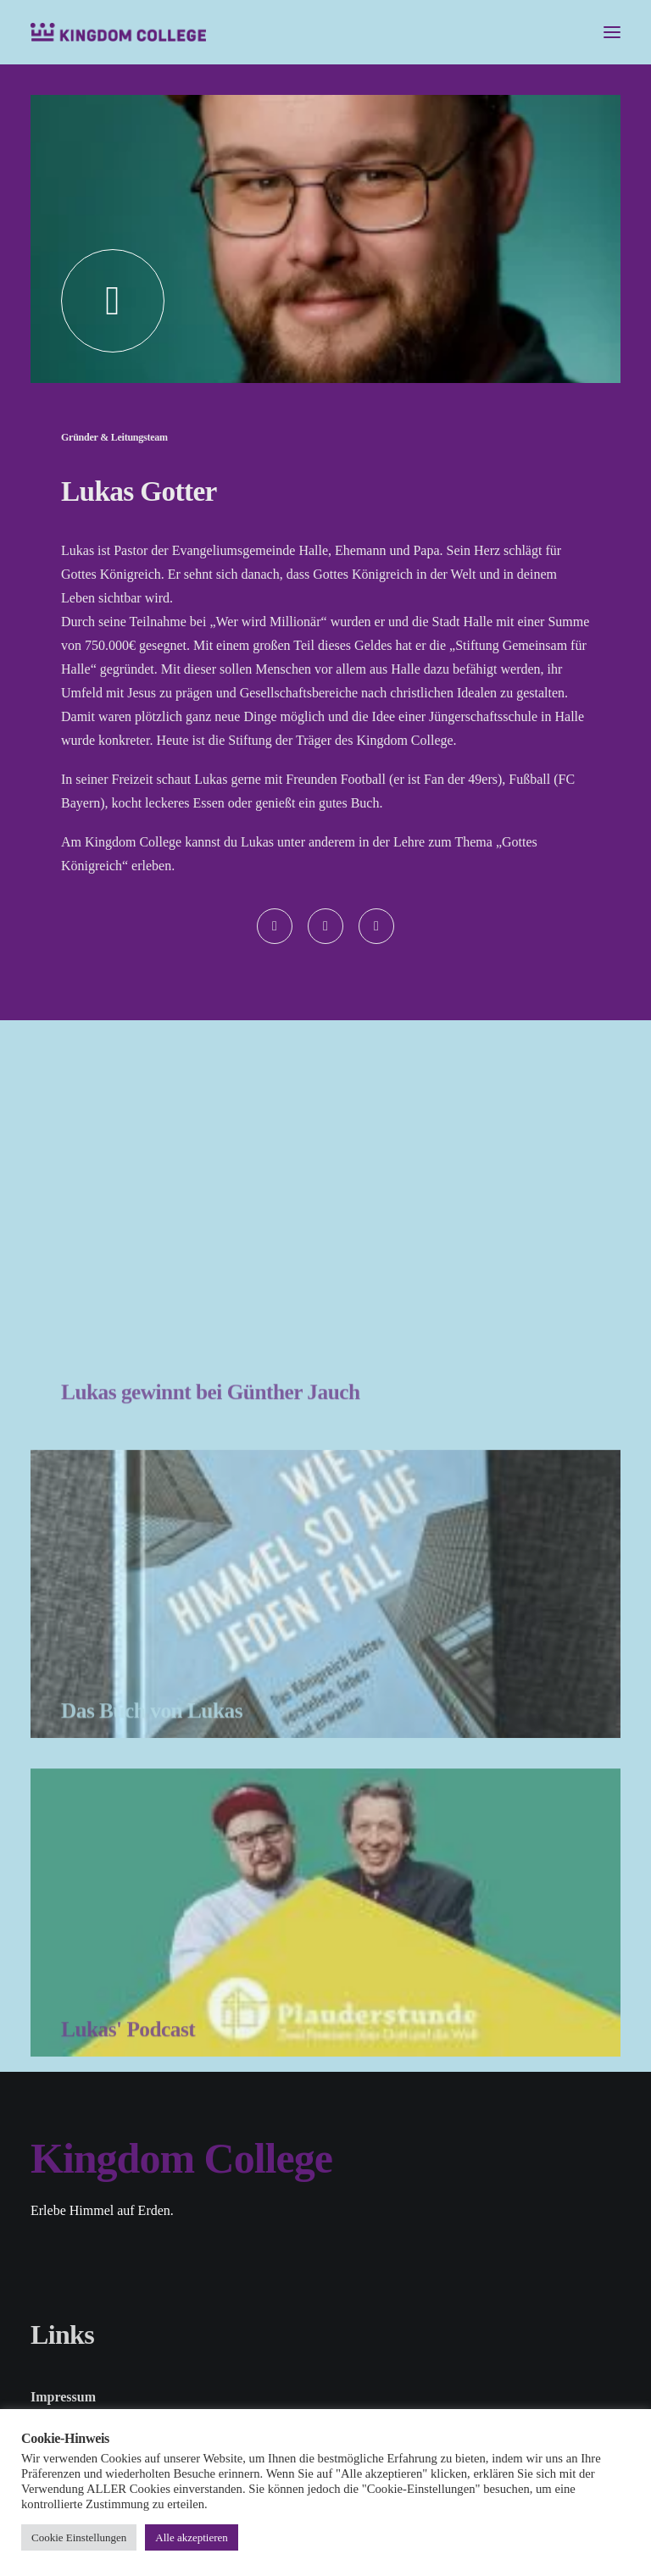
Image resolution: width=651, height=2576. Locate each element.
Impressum (63, 2397)
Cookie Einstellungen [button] (78, 2537)
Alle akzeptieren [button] (191, 2537)
